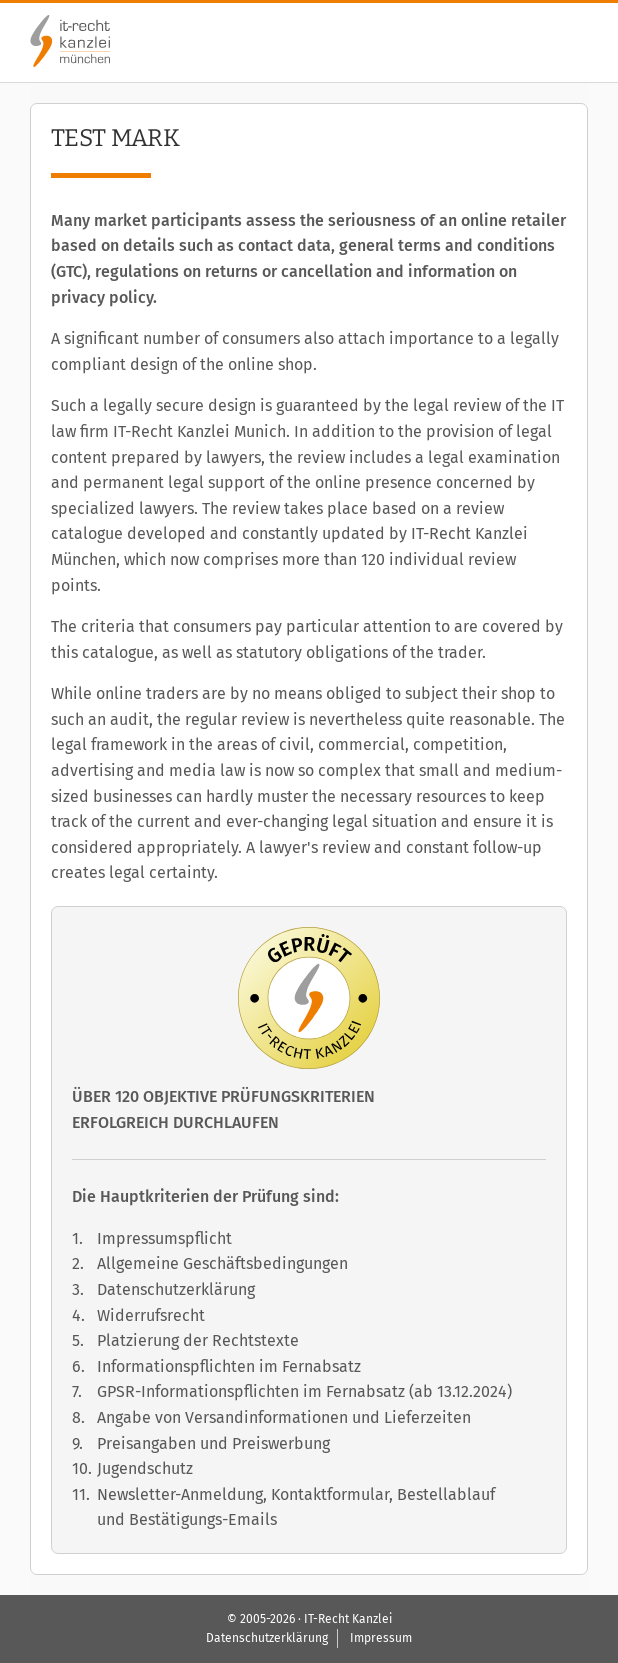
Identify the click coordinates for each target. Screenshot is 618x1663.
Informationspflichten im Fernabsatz (229, 1366)
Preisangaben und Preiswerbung (213, 1443)
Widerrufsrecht (151, 1315)
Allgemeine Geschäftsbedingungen (222, 1263)
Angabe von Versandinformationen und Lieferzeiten (284, 1417)
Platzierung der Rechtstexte (198, 1340)
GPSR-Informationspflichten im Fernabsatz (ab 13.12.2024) (304, 1391)
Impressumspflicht (164, 1238)
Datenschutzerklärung (176, 1289)
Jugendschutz (145, 1468)
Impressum (381, 1638)
